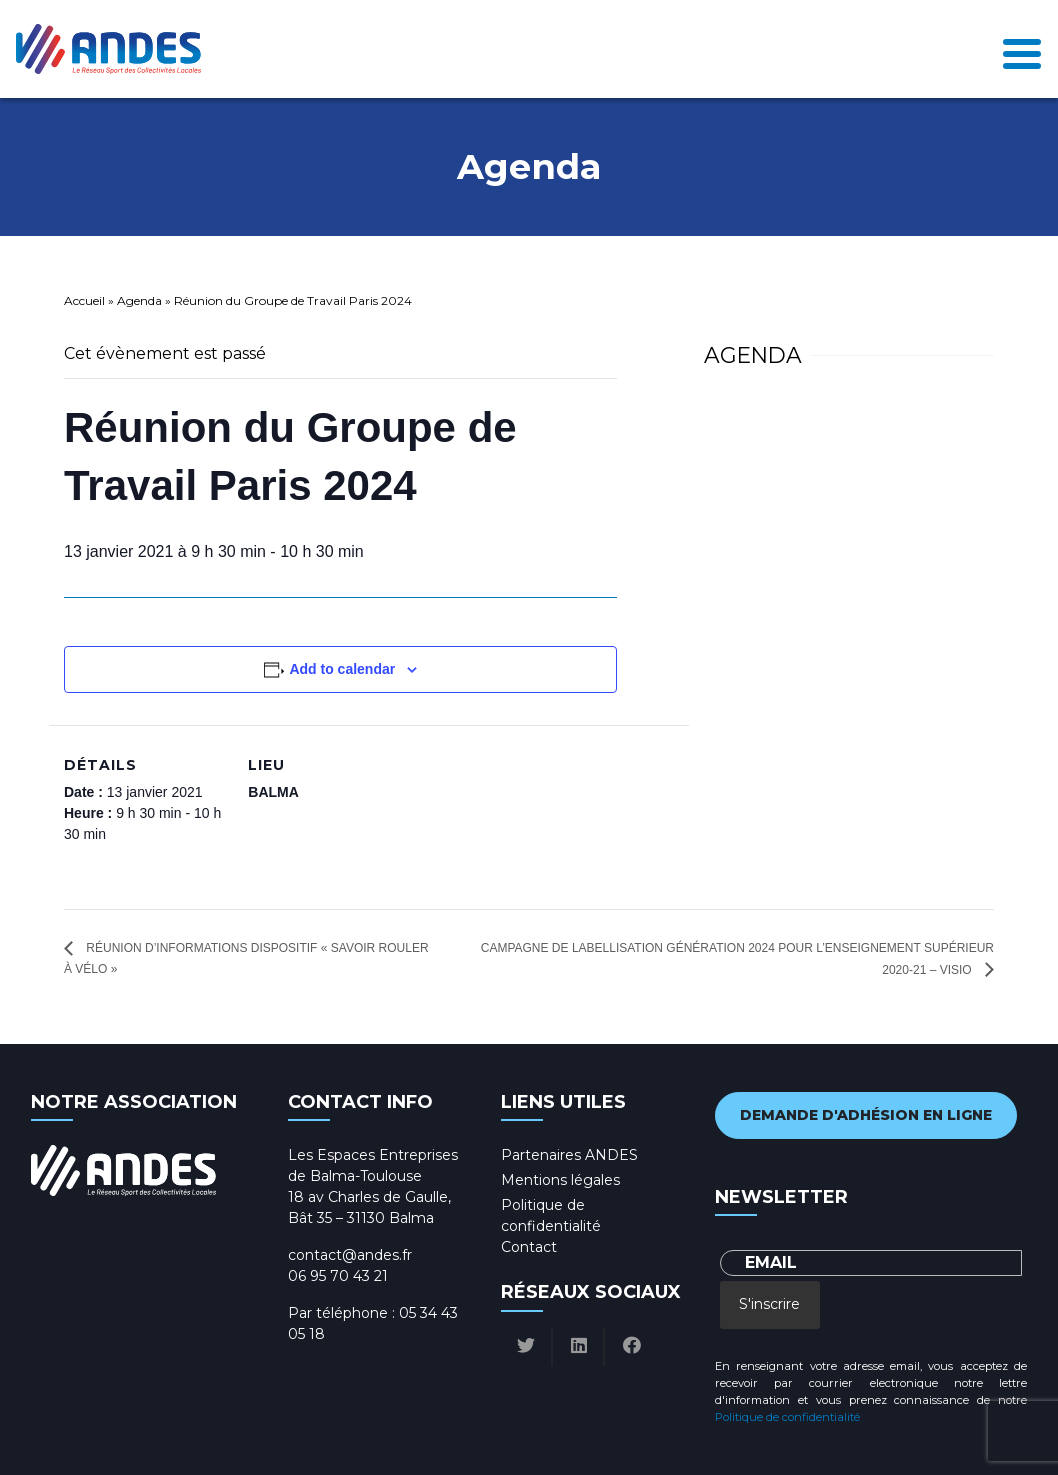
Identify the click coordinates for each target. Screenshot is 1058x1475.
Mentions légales (560, 1180)
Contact (529, 1247)
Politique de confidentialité (787, 1417)
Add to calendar (342, 669)
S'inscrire (769, 1304)
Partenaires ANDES (569, 1155)
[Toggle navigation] (1022, 49)
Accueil (84, 300)
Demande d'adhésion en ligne (866, 1115)
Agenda (139, 300)
